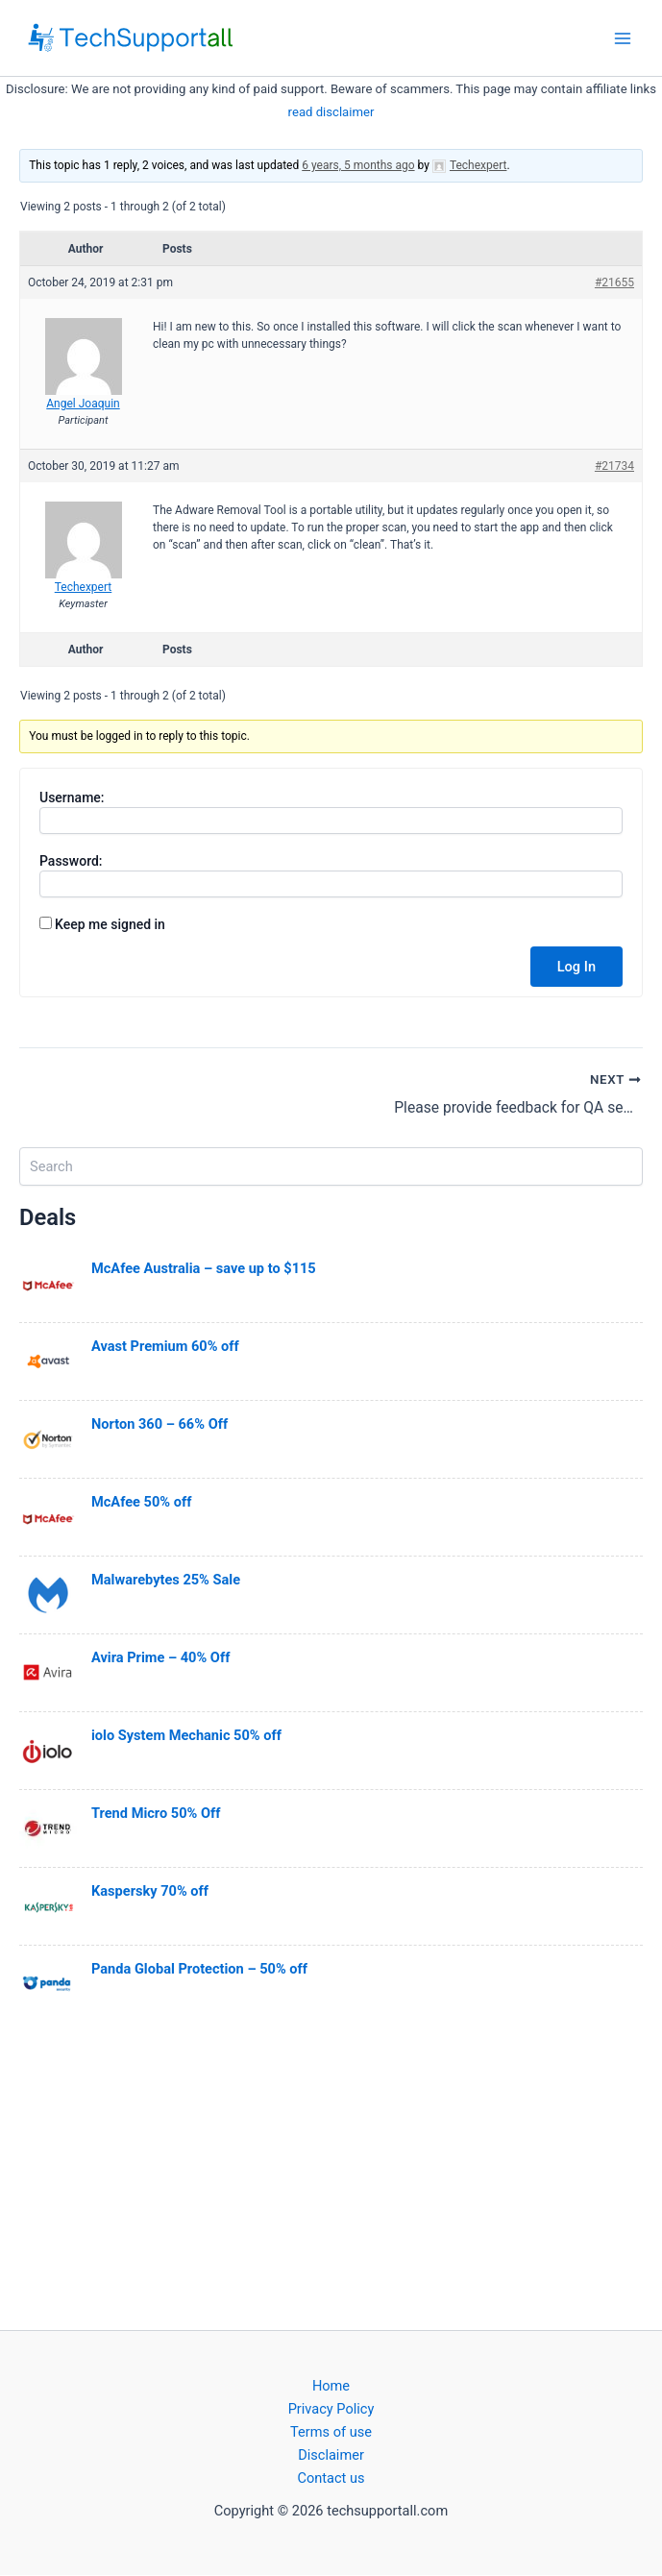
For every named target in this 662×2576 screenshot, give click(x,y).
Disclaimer (331, 2455)
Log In (576, 966)
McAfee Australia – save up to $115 (203, 1268)
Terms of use (331, 2432)
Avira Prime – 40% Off (160, 1657)
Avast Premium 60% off (165, 1346)
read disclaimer (331, 112)
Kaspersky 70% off (149, 1891)
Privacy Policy (331, 2408)
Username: (72, 797)
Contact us (330, 2478)
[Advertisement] (331, 2174)
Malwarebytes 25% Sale (165, 1579)
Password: (71, 861)
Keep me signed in (110, 924)
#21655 (614, 282)
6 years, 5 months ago (358, 165)
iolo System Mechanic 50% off (186, 1735)
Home (331, 2385)
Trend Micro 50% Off (155, 1813)
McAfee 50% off (141, 1501)
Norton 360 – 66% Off (159, 1424)
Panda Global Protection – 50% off (199, 1968)
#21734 (614, 466)
